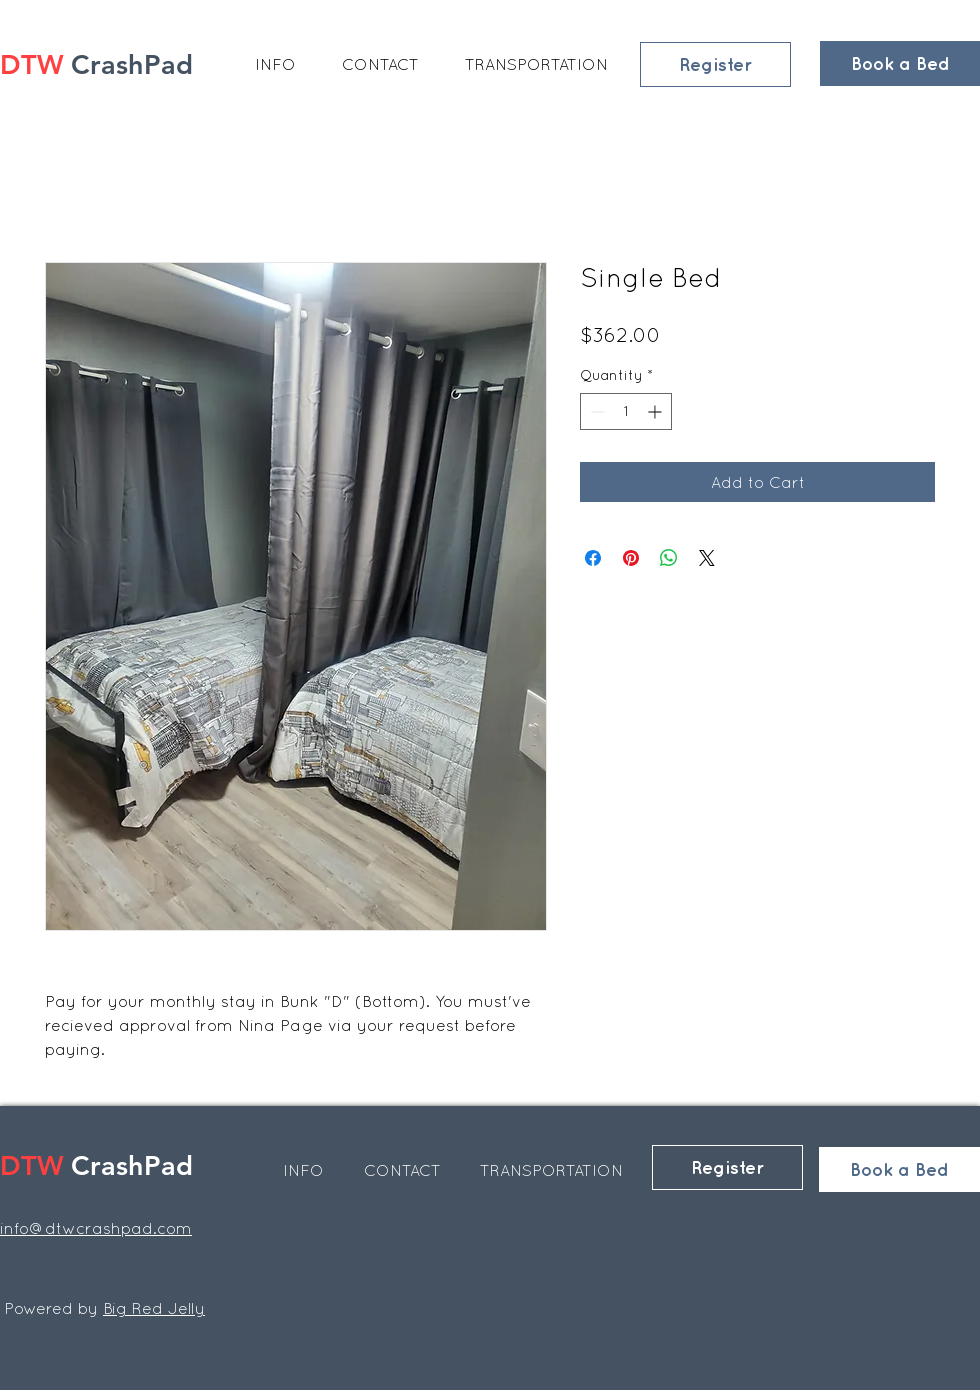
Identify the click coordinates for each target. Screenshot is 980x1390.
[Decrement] (595, 411)
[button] (275, 64)
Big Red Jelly (154, 1308)
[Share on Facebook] (593, 558)
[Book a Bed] (900, 63)
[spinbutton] (626, 411)
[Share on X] (707, 558)
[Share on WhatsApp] (669, 558)
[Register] (715, 64)
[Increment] (656, 411)
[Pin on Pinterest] (631, 558)
